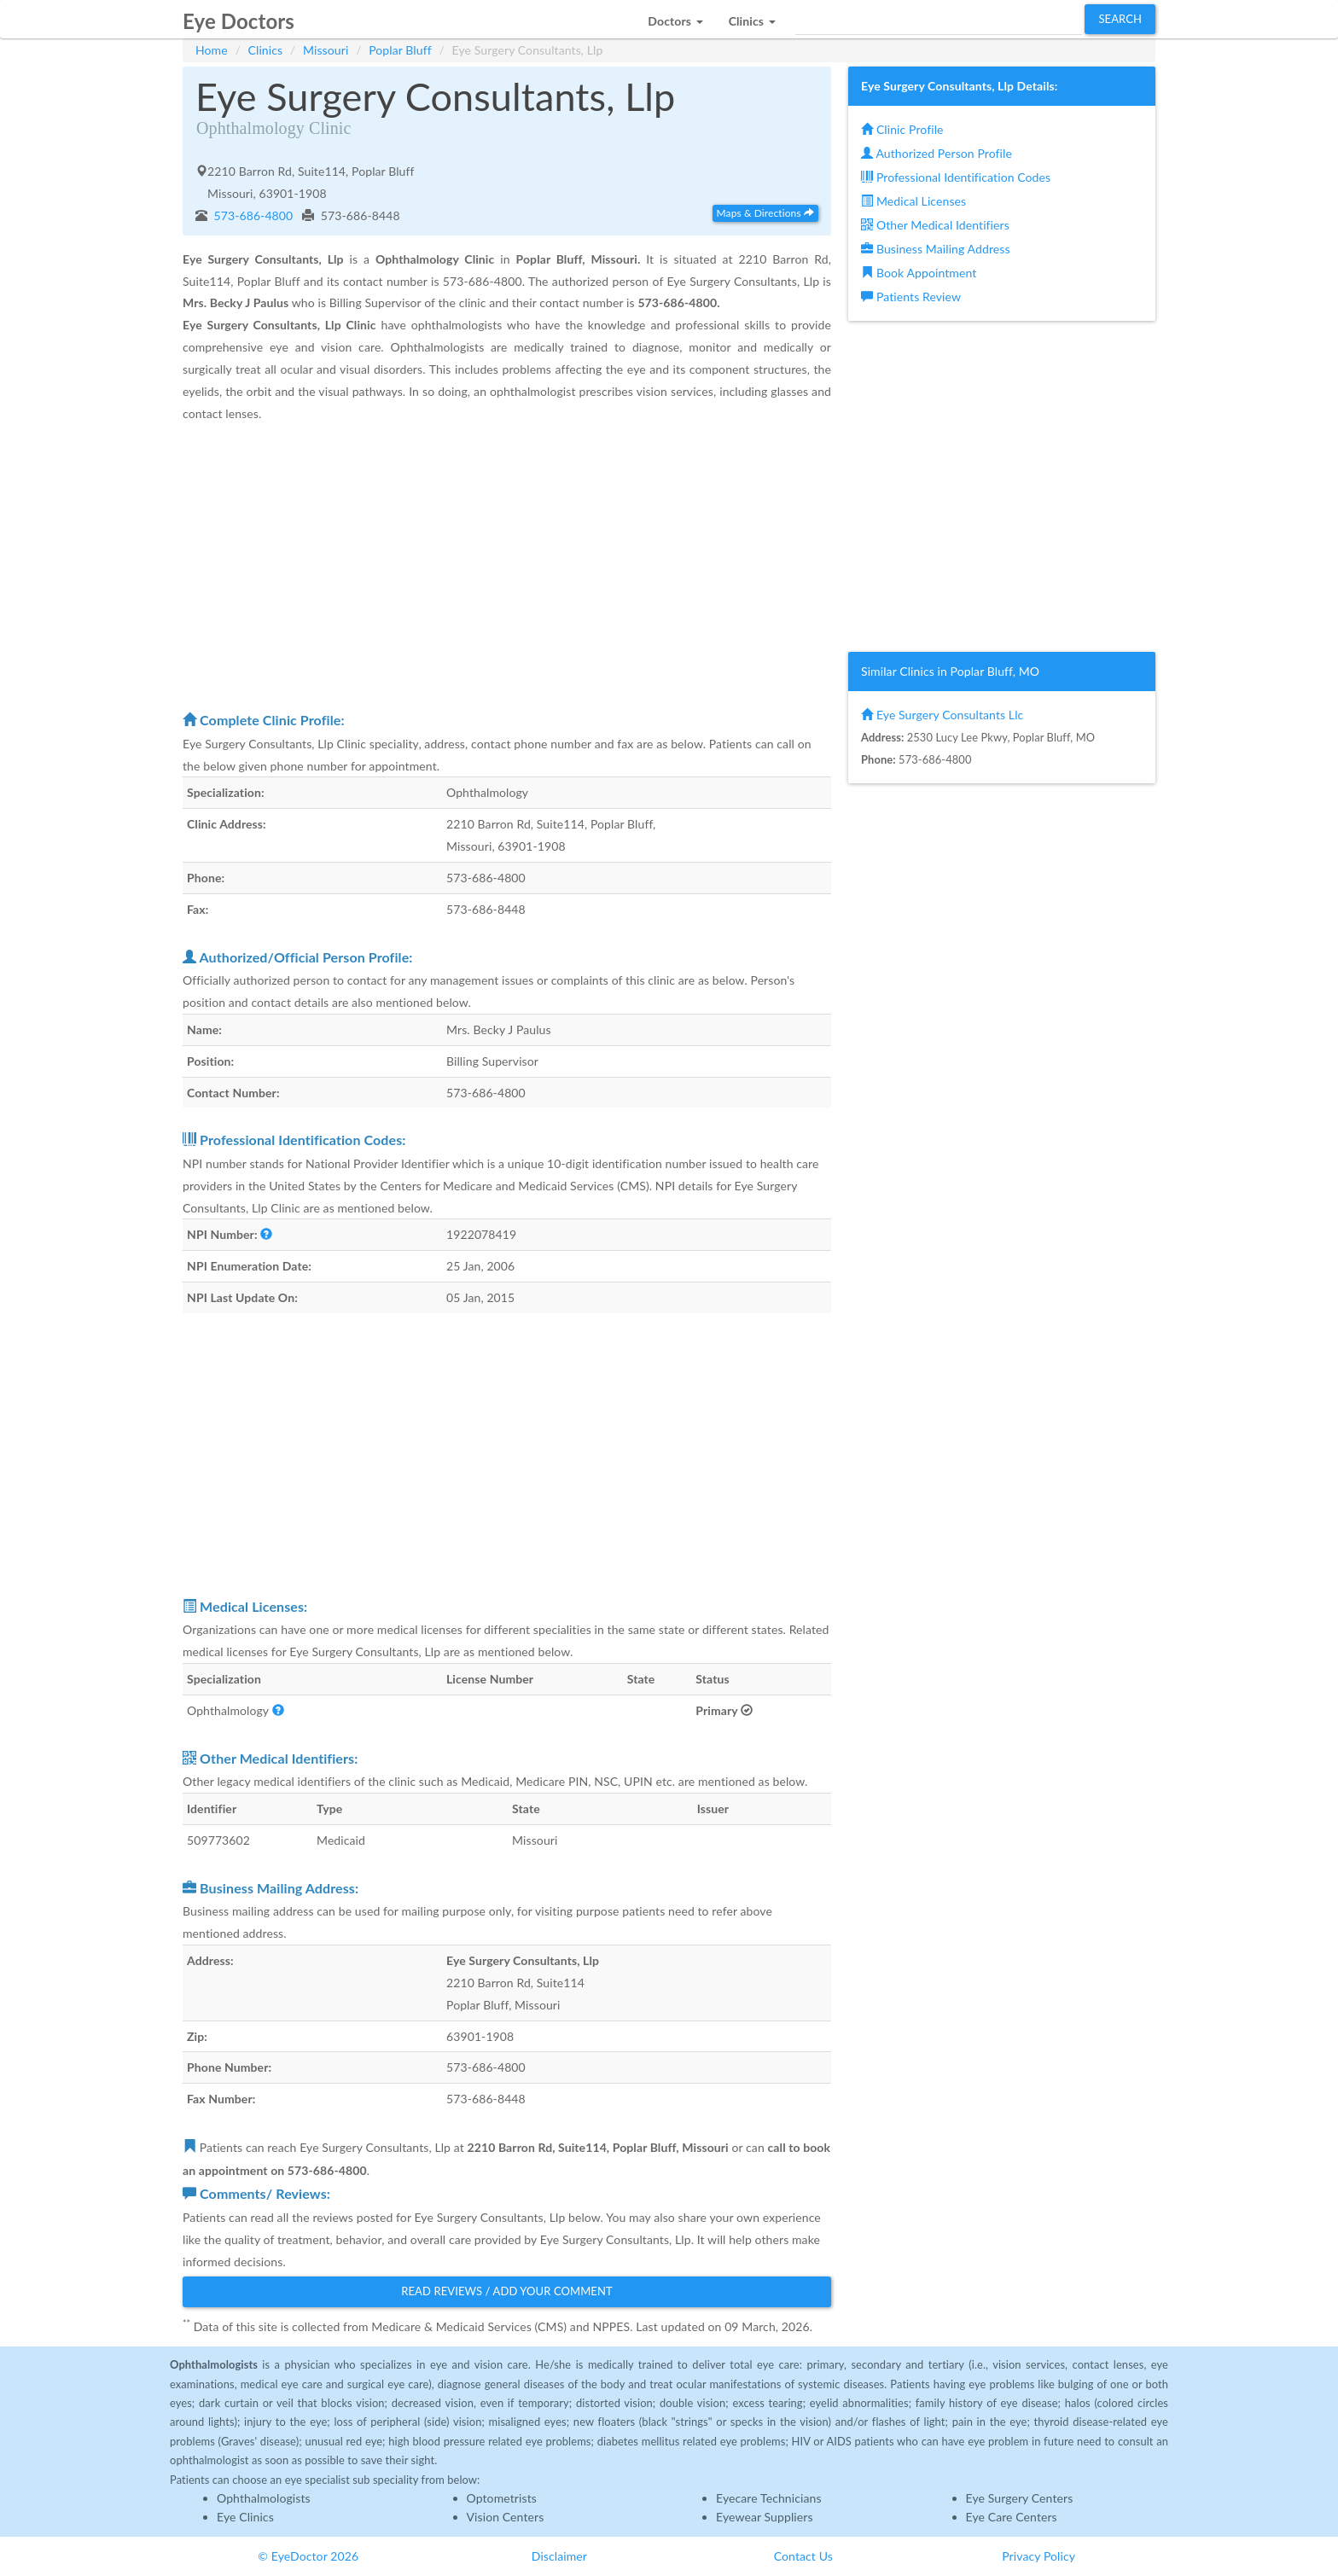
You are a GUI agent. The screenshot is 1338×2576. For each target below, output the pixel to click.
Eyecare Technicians (769, 2498)
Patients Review (911, 296)
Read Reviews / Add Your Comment (507, 2291)
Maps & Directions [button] (765, 212)
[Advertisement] (507, 565)
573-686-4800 (252, 215)
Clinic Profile (902, 129)
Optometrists (502, 2498)
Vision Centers (505, 2516)
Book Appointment (918, 272)
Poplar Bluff (400, 50)
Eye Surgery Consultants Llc (942, 714)
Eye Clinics (245, 2516)
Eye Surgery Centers (1019, 2498)
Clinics (265, 50)
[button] (675, 16)
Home (211, 50)
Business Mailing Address (935, 248)
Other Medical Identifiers (935, 225)
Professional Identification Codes (955, 177)
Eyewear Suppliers (764, 2516)
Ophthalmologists (264, 2498)
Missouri (325, 50)
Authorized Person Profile (936, 153)
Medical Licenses (913, 201)
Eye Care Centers (1011, 2516)
